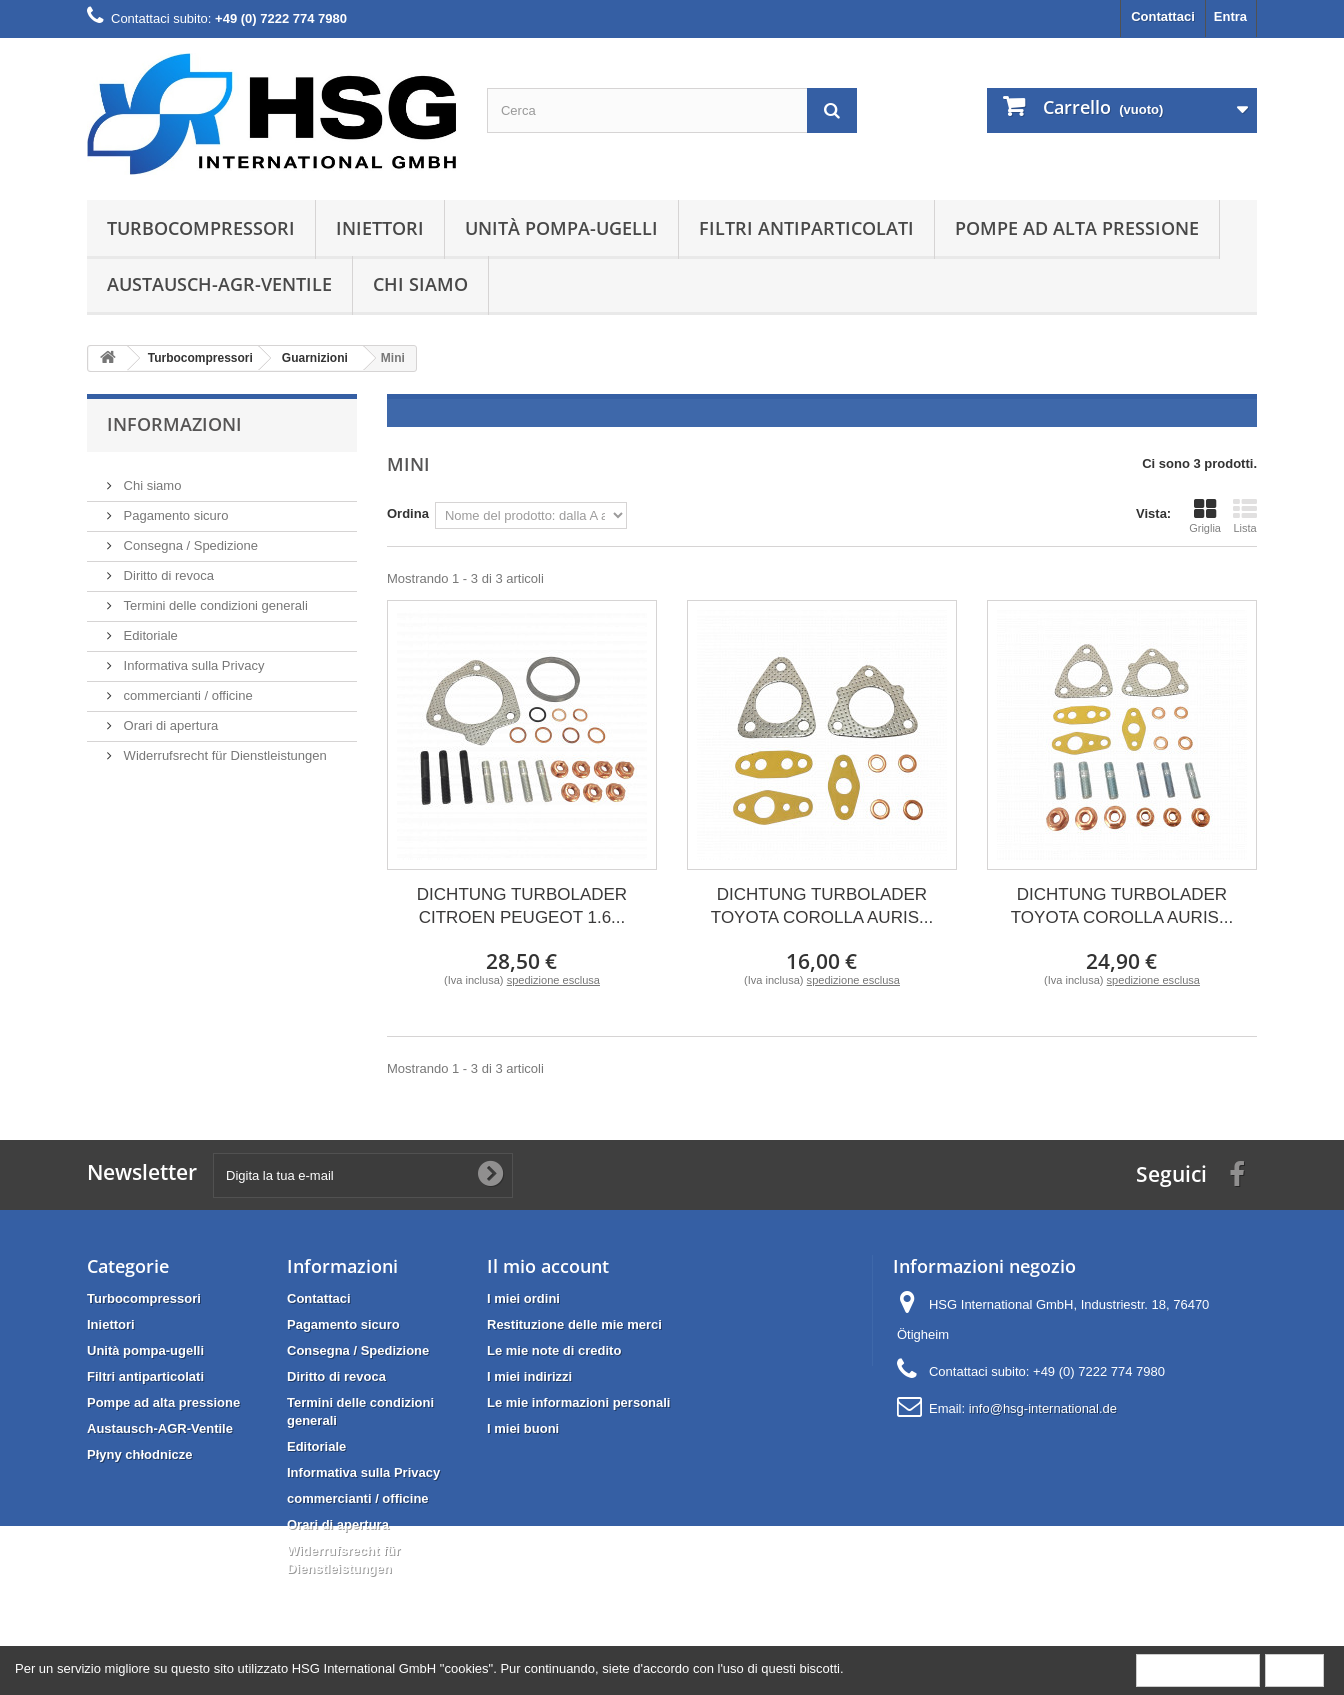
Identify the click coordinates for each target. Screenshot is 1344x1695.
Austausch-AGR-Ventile (219, 284)
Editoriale (149, 627)
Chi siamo (420, 284)
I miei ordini (523, 1298)
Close (1294, 1669)
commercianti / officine (186, 687)
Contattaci (1163, 16)
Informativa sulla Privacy (192, 657)
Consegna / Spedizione (189, 537)
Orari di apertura (169, 717)
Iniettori (380, 228)
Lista (1245, 516)
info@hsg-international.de (1043, 1408)
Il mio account (548, 1266)
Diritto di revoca (167, 567)
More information (1198, 1669)
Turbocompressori (201, 228)
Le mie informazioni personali (578, 1402)
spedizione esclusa (553, 980)
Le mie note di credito (554, 1350)
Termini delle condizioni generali (214, 597)
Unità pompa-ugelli (561, 228)
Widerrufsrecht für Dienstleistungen (223, 747)
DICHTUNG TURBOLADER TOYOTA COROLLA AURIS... (822, 906)
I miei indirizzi (529, 1376)
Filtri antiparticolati (806, 228)
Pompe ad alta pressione (1077, 228)
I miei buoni (523, 1428)
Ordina (408, 513)
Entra (1230, 16)
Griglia (1205, 516)
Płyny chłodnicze (139, 1454)
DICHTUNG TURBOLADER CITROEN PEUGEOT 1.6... (522, 906)
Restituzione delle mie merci (574, 1324)
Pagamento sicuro (174, 507)
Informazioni (174, 424)
